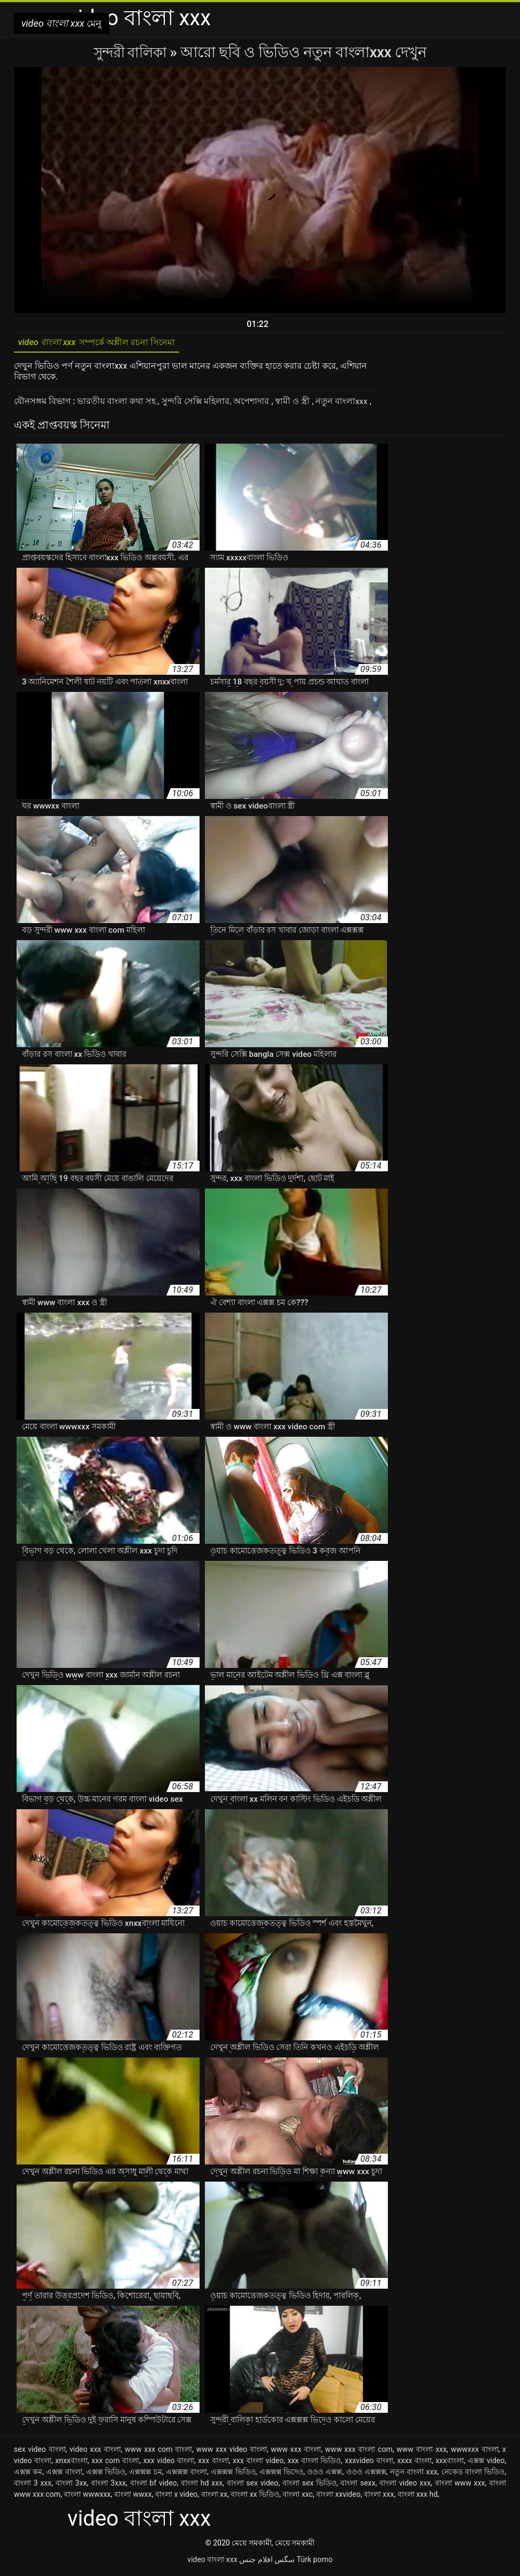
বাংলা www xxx (460, 2485)
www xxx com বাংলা (158, 2452)
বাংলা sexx (357, 2485)
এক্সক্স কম (28, 2474)
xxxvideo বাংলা (369, 2463)
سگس (284, 2562)
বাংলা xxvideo (338, 2497)
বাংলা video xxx (405, 2485)
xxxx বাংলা (414, 2463)
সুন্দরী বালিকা (131, 52)
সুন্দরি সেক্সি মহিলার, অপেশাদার (217, 404)
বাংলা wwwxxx (87, 2497)
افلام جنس (255, 2562)
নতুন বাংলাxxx (343, 404)
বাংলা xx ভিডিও (255, 2497)
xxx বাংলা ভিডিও (314, 2463)
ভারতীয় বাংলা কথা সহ (117, 404)
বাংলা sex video (253, 2485)
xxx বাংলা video (258, 2463)
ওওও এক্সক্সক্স (366, 2474)
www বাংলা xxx (421, 2452)
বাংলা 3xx (71, 2485)
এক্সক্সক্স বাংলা (186, 2474)
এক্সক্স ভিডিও (105, 2474)
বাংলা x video (176, 2497)
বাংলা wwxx (132, 2497)
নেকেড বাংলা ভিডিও (473, 2474)
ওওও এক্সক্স (324, 2474)
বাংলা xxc (297, 2497)
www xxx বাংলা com (359, 2452)
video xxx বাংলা (95, 2452)
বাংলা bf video (153, 2485)
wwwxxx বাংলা (474, 2452)
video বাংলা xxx (212, 2562)
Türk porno (315, 2562)
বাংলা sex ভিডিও (309, 2485)
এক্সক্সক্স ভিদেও (281, 2474)
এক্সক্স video (486, 2463)
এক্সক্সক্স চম (145, 2474)
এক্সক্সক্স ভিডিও (233, 2474)
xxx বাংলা (213, 2463)
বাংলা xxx (379, 2497)
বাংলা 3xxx (108, 2485)
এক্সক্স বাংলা (64, 2474)
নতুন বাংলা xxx (414, 2474)
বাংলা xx (214, 2497)
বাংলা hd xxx (202, 2485)
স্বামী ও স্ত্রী (294, 404)
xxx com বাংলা (115, 2463)
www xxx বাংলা (296, 2452)
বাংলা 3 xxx (32, 2485)
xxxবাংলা (449, 2463)
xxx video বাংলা (168, 2463)
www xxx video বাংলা (231, 2452)
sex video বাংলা (40, 2452)
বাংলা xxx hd (417, 2497)
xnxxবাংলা (71, 2463)
